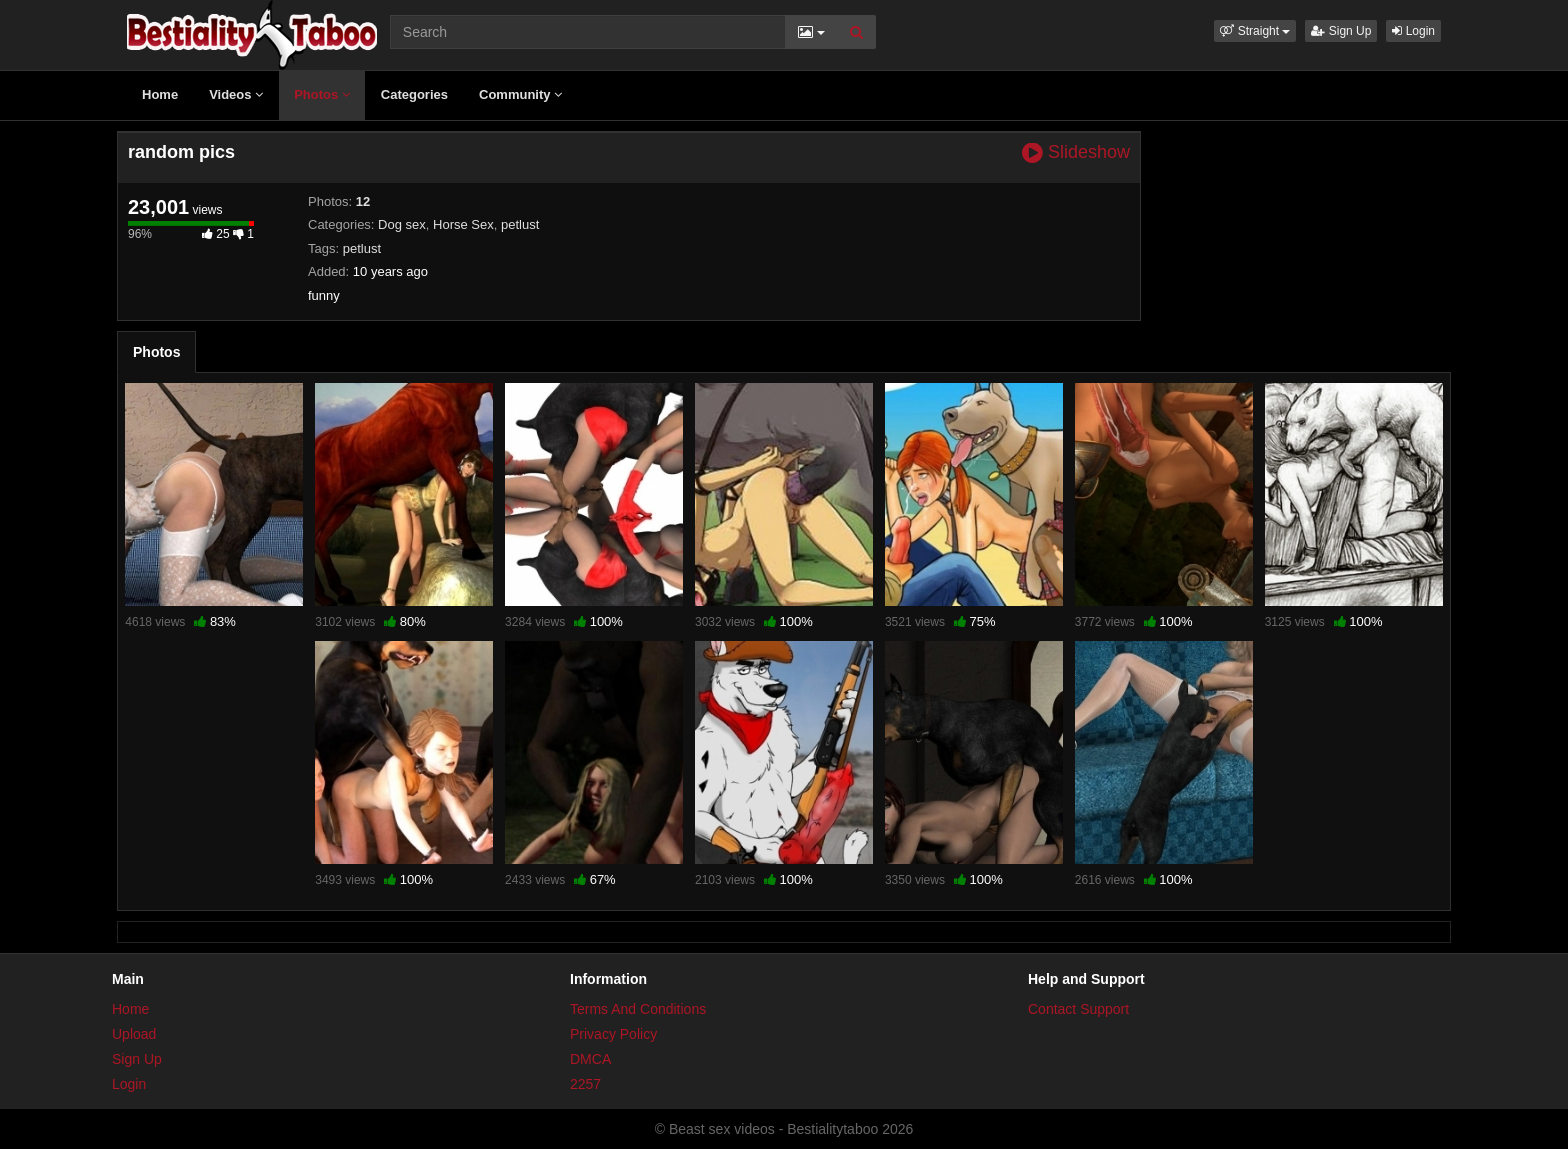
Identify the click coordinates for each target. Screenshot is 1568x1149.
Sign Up (1341, 31)
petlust (520, 224)
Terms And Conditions (638, 1009)
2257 (585, 1084)
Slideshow (1076, 152)
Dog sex (402, 224)
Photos (322, 94)
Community (520, 94)
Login (1413, 31)
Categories (414, 94)
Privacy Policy (613, 1034)
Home (160, 94)
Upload (134, 1034)
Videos (236, 94)
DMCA (590, 1059)
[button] (1255, 31)
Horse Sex (463, 224)
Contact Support (1078, 1009)
